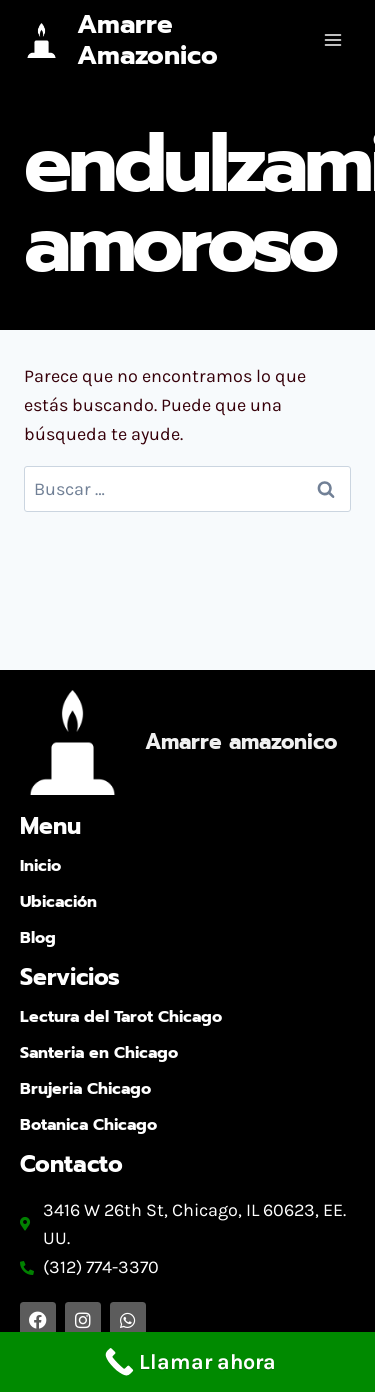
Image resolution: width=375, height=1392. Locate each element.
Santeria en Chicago (99, 1053)
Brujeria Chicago (85, 1089)
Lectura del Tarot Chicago (121, 1017)
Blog (38, 938)
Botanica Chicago (88, 1125)
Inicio (40, 866)
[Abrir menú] (332, 39)
